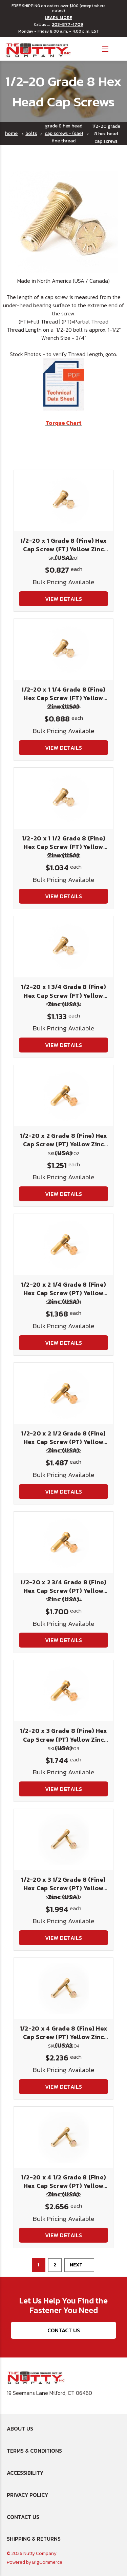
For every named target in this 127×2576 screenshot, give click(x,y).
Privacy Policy (27, 2495)
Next (79, 2264)
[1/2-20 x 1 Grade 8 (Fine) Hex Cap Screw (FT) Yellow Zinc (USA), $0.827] (63, 500)
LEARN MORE (58, 17)
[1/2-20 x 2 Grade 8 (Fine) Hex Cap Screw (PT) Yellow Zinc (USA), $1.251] (63, 1095)
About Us (20, 2428)
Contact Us (63, 2330)
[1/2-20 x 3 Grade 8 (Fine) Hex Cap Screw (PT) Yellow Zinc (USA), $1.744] (63, 1690)
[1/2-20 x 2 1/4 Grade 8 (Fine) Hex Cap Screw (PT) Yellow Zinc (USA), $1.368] (63, 1244)
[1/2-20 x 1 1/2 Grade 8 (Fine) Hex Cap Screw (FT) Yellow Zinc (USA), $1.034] (63, 798)
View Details (63, 599)
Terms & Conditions (34, 2451)
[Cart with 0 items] (117, 48)
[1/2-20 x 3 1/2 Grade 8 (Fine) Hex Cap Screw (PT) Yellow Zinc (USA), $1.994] (63, 1839)
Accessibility (25, 2473)
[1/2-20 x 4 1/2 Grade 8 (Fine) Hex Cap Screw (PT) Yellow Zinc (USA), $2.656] (63, 2137)
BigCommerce (47, 2562)
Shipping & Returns (34, 2539)
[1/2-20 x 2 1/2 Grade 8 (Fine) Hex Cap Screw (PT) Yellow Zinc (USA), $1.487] (63, 1393)
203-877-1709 (67, 24)
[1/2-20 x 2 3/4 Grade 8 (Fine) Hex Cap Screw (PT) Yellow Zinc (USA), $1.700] (63, 1542)
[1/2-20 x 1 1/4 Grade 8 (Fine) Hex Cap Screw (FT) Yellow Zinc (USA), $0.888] (63, 649)
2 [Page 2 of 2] (55, 2264)
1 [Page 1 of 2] (38, 2264)
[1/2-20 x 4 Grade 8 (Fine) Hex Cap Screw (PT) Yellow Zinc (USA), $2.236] (63, 1988)
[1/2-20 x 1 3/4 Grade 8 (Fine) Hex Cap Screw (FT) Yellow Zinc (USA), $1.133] (63, 946)
